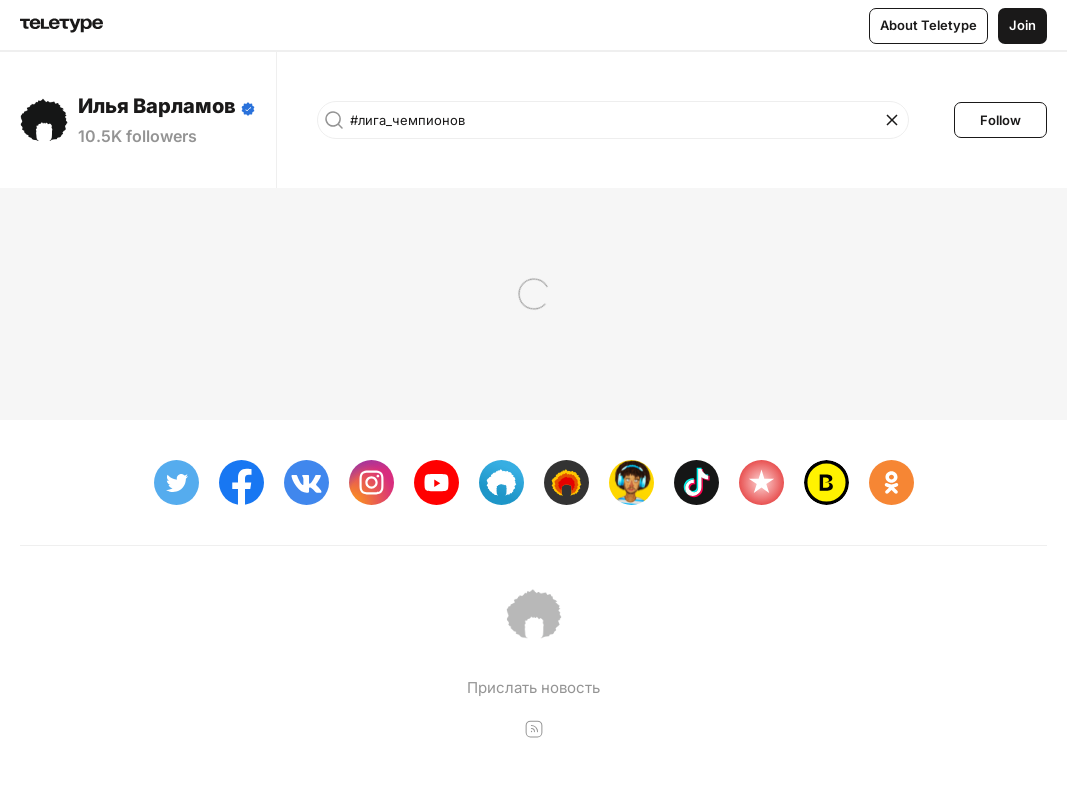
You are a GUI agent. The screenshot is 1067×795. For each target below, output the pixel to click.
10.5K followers (137, 136)
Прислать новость (533, 687)
